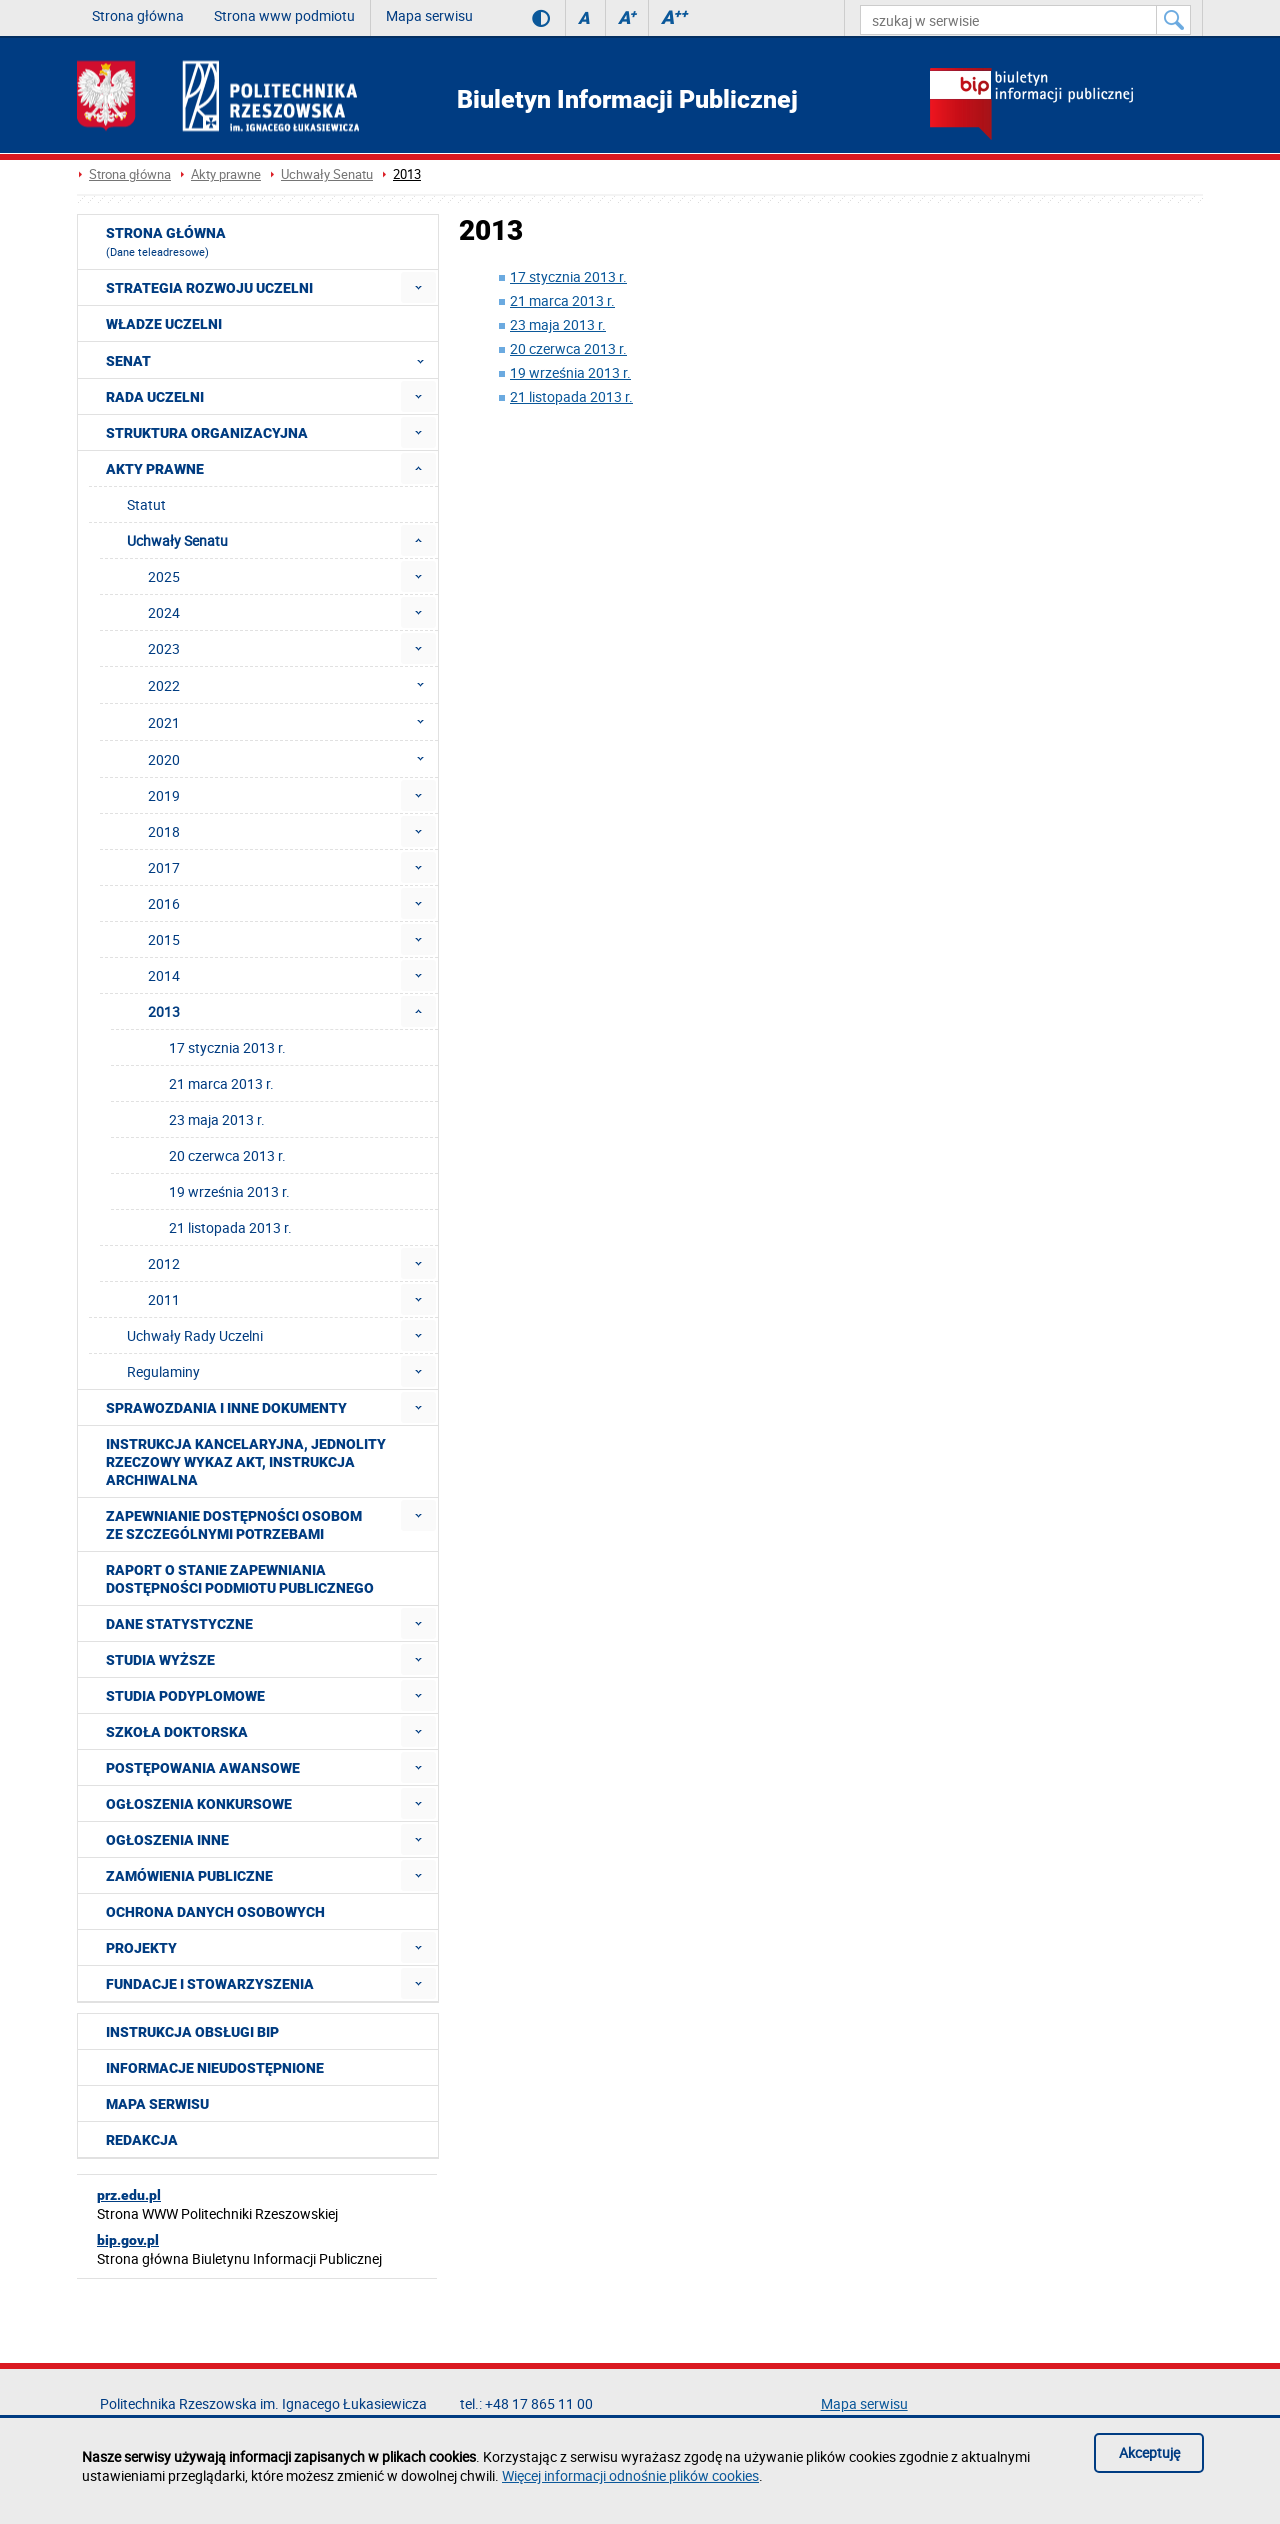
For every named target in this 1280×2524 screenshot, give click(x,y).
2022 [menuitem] (292, 685)
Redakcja (142, 2140)
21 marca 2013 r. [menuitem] (221, 1083)
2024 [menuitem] (164, 612)
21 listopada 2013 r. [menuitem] (230, 1227)
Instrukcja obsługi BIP (192, 2032)
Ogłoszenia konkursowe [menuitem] (199, 1804)
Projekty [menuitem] (141, 1948)
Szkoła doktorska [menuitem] (177, 1732)
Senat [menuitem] (271, 360)
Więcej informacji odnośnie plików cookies (630, 2475)
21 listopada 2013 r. (571, 396)
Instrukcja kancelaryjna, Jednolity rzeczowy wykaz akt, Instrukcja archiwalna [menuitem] (246, 1462)
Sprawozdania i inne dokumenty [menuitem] (226, 1408)
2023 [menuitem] (164, 648)
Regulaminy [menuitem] (163, 1371)
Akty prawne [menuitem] (155, 469)
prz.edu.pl (129, 2195)
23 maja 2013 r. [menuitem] (217, 1119)
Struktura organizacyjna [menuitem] (207, 433)
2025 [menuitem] (164, 576)
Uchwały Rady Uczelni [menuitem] (195, 1335)
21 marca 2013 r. (562, 300)
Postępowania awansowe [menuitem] (203, 1768)
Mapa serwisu (429, 15)
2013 (407, 174)
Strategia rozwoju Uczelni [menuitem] (209, 288)
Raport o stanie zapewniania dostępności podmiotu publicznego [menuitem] (240, 1579)
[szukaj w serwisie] (1008, 20)
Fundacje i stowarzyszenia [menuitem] (210, 1984)
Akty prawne (226, 174)
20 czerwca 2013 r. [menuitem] (227, 1155)
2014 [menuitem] (164, 975)
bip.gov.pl (128, 2240)
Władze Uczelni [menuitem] (164, 324)
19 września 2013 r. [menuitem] (229, 1191)
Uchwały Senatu (327, 174)
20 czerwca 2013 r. (568, 348)
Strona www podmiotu (284, 15)
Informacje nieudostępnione (215, 2068)
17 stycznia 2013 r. (568, 276)
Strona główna (138, 15)
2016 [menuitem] (164, 903)
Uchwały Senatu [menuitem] (177, 540)
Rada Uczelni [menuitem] (155, 397)
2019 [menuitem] (164, 795)
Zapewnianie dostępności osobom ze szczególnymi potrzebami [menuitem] (234, 1525)
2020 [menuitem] (292, 759)
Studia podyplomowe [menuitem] (185, 1696)
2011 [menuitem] (164, 1299)
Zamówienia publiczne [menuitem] (189, 1876)
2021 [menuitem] (292, 722)
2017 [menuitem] (164, 867)
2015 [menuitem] (164, 939)
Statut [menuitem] (146, 504)
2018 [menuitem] (164, 831)
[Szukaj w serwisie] (1174, 20)
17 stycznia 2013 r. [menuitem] (227, 1047)
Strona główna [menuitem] (166, 242)
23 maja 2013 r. (558, 324)
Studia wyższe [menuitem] (160, 1660)
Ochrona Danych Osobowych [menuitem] (215, 1912)
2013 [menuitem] (164, 1011)
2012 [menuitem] (164, 1263)
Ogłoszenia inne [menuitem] (167, 1840)
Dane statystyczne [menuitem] (179, 1624)
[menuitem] (418, 287)
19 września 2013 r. (570, 372)
